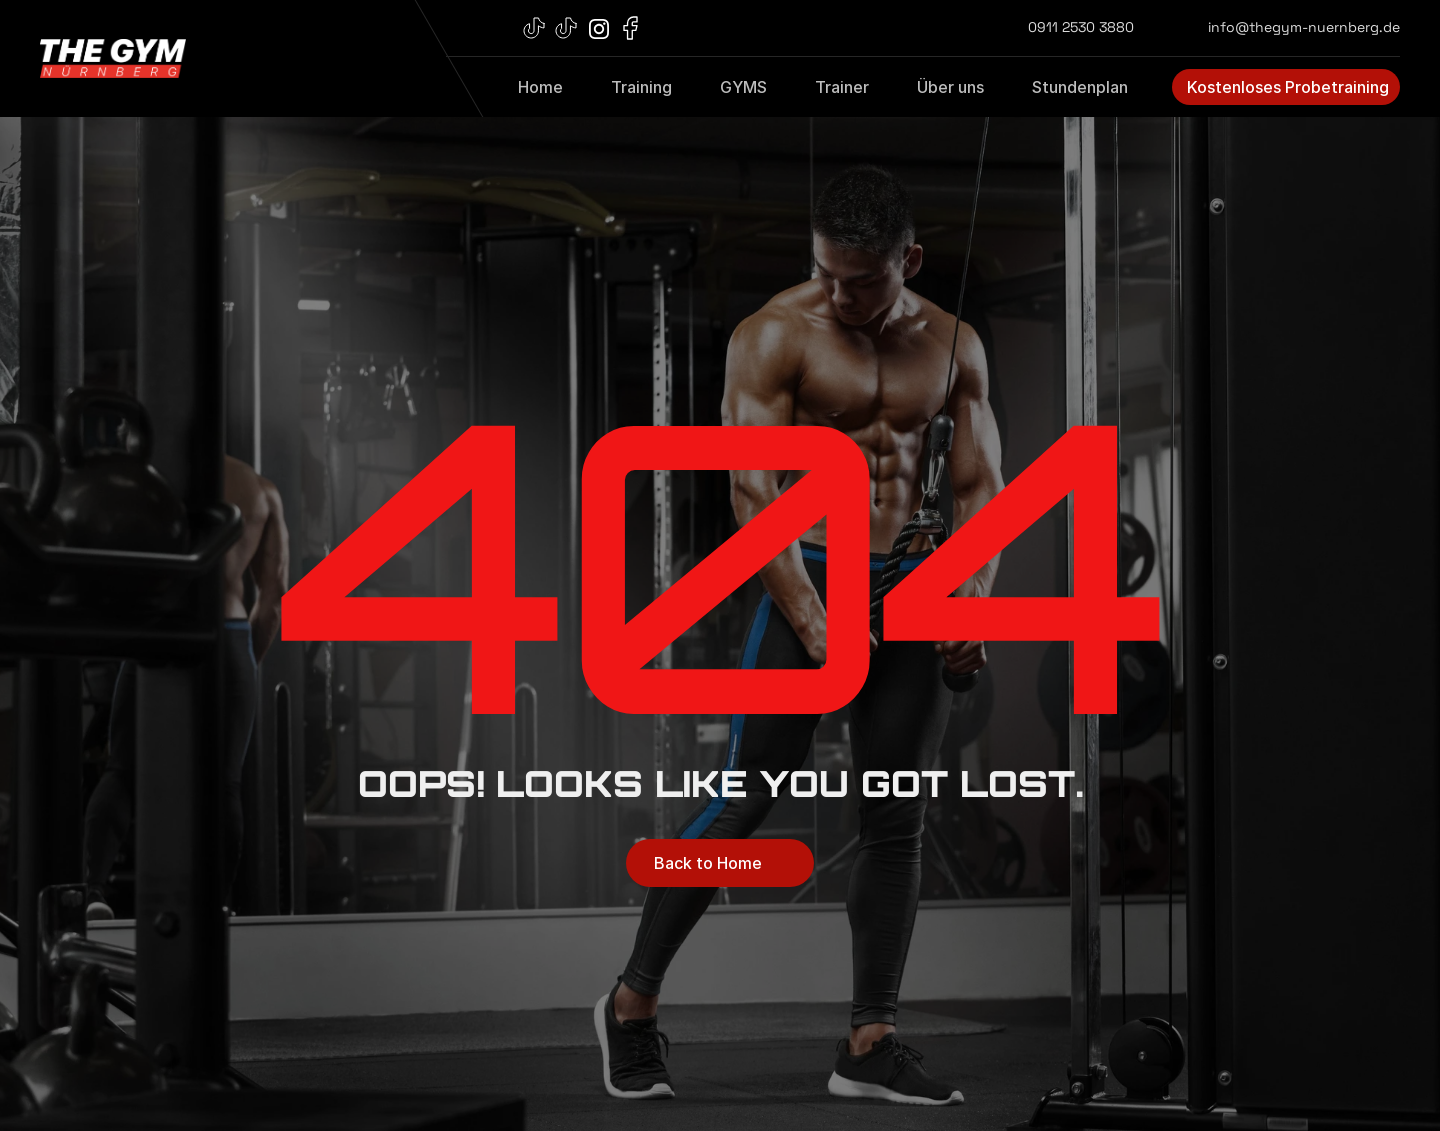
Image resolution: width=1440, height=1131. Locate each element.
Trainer (842, 87)
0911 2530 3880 (1081, 27)
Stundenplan (1080, 87)
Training (641, 87)
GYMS (743, 87)
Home (540, 87)
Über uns (950, 87)
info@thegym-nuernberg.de (1304, 27)
